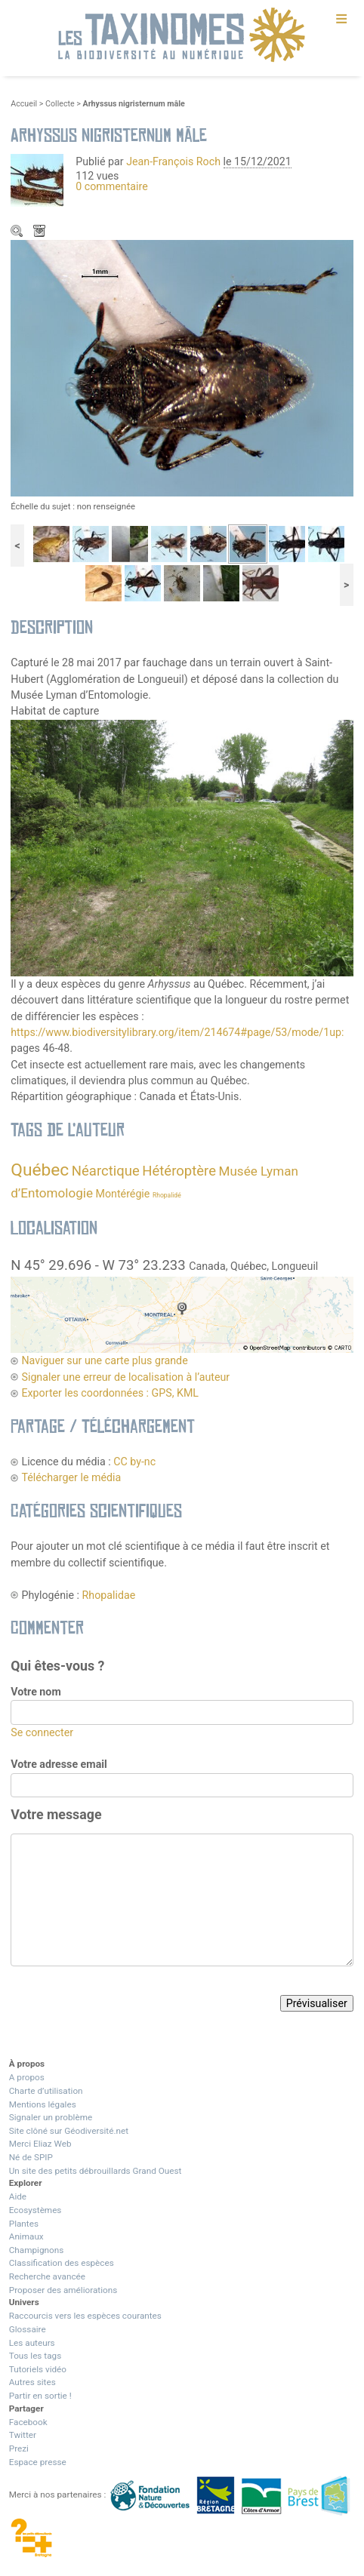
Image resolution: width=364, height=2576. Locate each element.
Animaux (26, 2236)
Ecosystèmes (35, 2210)
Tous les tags (35, 2355)
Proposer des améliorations (63, 2290)
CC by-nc (134, 1462)
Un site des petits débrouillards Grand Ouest (95, 2171)
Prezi (19, 2448)
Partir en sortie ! (40, 2395)
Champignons (36, 2250)
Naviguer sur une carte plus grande (104, 1360)
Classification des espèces (61, 2263)
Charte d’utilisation (46, 2091)
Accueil (24, 104)
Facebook (28, 2422)
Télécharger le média (40, 232)
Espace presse (37, 2462)
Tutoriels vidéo (37, 2369)
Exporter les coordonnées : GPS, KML (110, 1393)
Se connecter (42, 1732)
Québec (40, 1170)
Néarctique (106, 1171)
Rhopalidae (109, 1595)
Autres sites (32, 2382)
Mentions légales (42, 2104)
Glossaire (27, 2329)
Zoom (18, 232)
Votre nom (35, 1692)
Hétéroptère (179, 1171)
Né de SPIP (31, 2157)
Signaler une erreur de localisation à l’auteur (125, 1377)
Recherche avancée (47, 2276)
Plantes (24, 2223)
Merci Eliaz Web (40, 2143)
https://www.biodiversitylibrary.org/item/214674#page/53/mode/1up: (177, 1032)
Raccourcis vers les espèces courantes (85, 2315)
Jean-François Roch (173, 161)
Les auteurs (32, 2343)
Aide (17, 2196)
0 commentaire (112, 186)
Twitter (22, 2435)
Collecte (60, 104)
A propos (27, 2077)
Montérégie (123, 1194)
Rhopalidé (167, 1195)
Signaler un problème (50, 2117)
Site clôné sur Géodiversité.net (68, 2131)
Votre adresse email (59, 1764)
